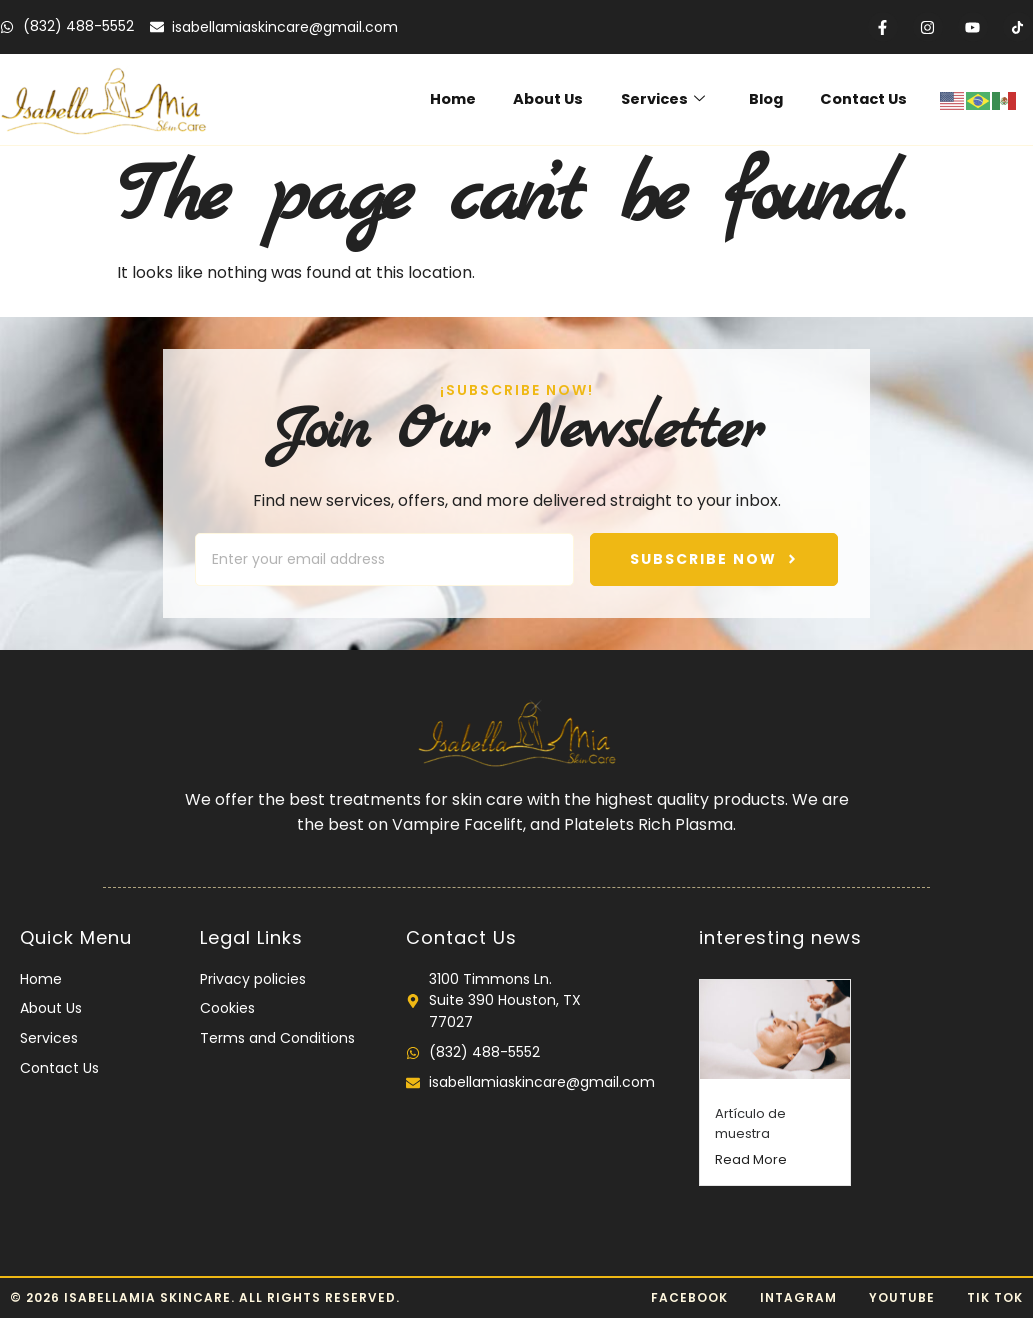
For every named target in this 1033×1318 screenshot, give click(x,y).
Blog (773, 99)
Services (676, 99)
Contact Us (866, 99)
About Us (566, 99)
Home (476, 99)
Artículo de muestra (750, 1123)
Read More (751, 1159)
